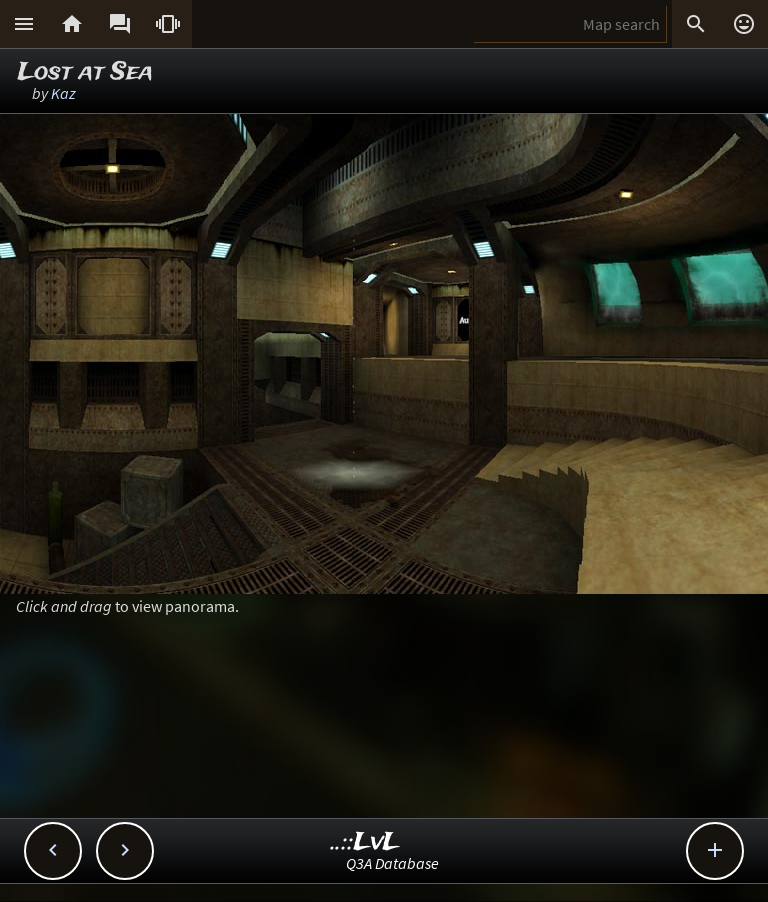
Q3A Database (392, 863)
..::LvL (365, 842)
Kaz (63, 93)
